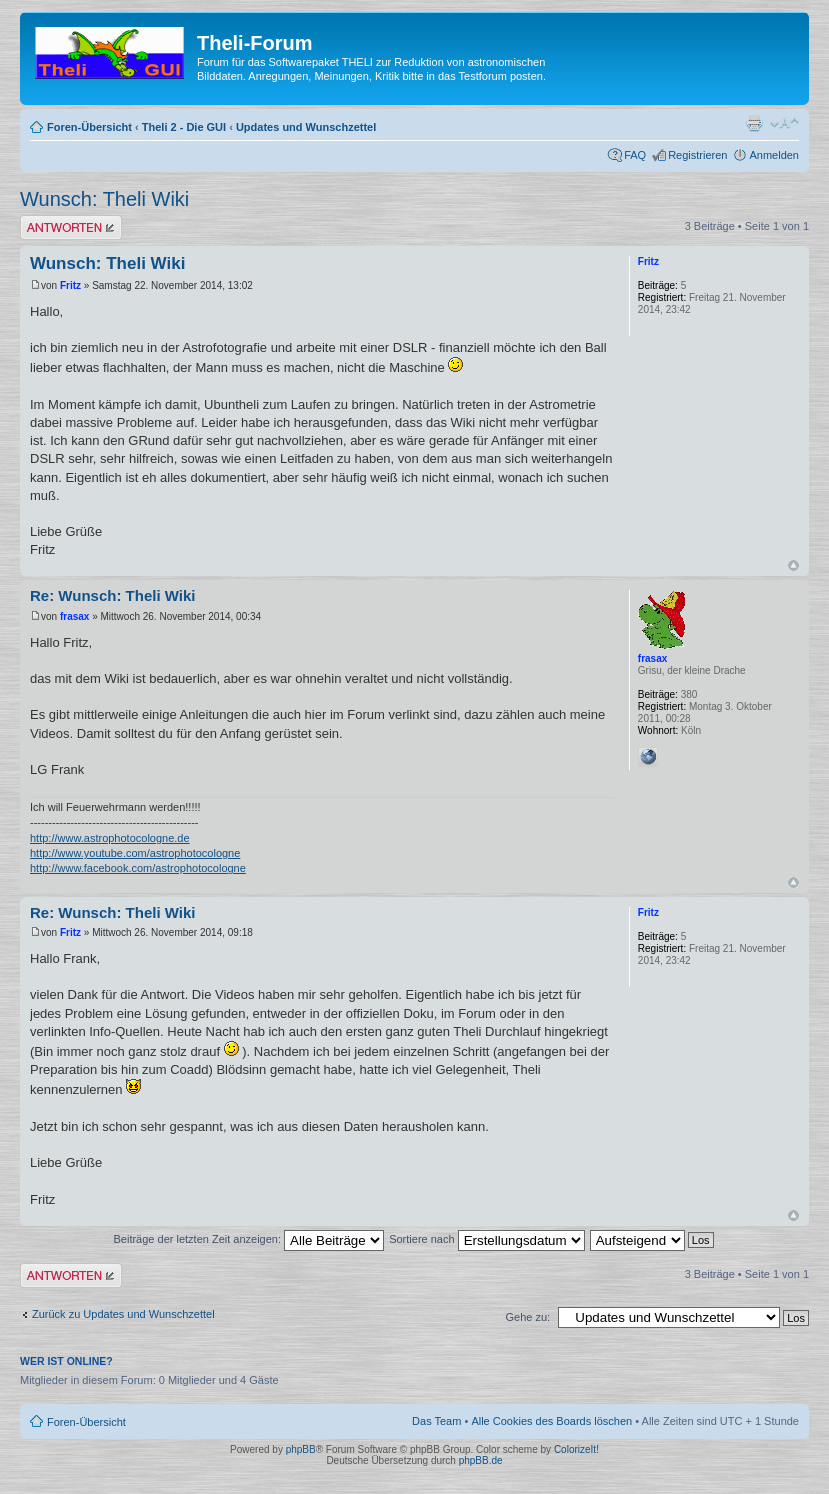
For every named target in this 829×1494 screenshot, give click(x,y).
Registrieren (697, 155)
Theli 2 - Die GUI (184, 127)
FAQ (635, 155)
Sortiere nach (486, 1239)
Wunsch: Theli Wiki (104, 199)
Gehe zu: (527, 1317)
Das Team (436, 1421)
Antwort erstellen (71, 227)
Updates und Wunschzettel (306, 127)
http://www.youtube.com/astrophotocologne (135, 853)
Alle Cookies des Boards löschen (551, 1421)
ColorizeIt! (576, 1449)
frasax (74, 616)
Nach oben (793, 565)
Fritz (70, 285)
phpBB (301, 1449)
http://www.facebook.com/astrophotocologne (138, 868)
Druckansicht (754, 123)
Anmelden (774, 155)
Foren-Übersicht (89, 127)
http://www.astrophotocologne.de (110, 838)
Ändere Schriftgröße (784, 123)
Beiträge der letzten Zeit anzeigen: (248, 1239)
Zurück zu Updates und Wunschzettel (123, 1314)
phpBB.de (481, 1460)
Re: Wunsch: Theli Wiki (112, 595)
